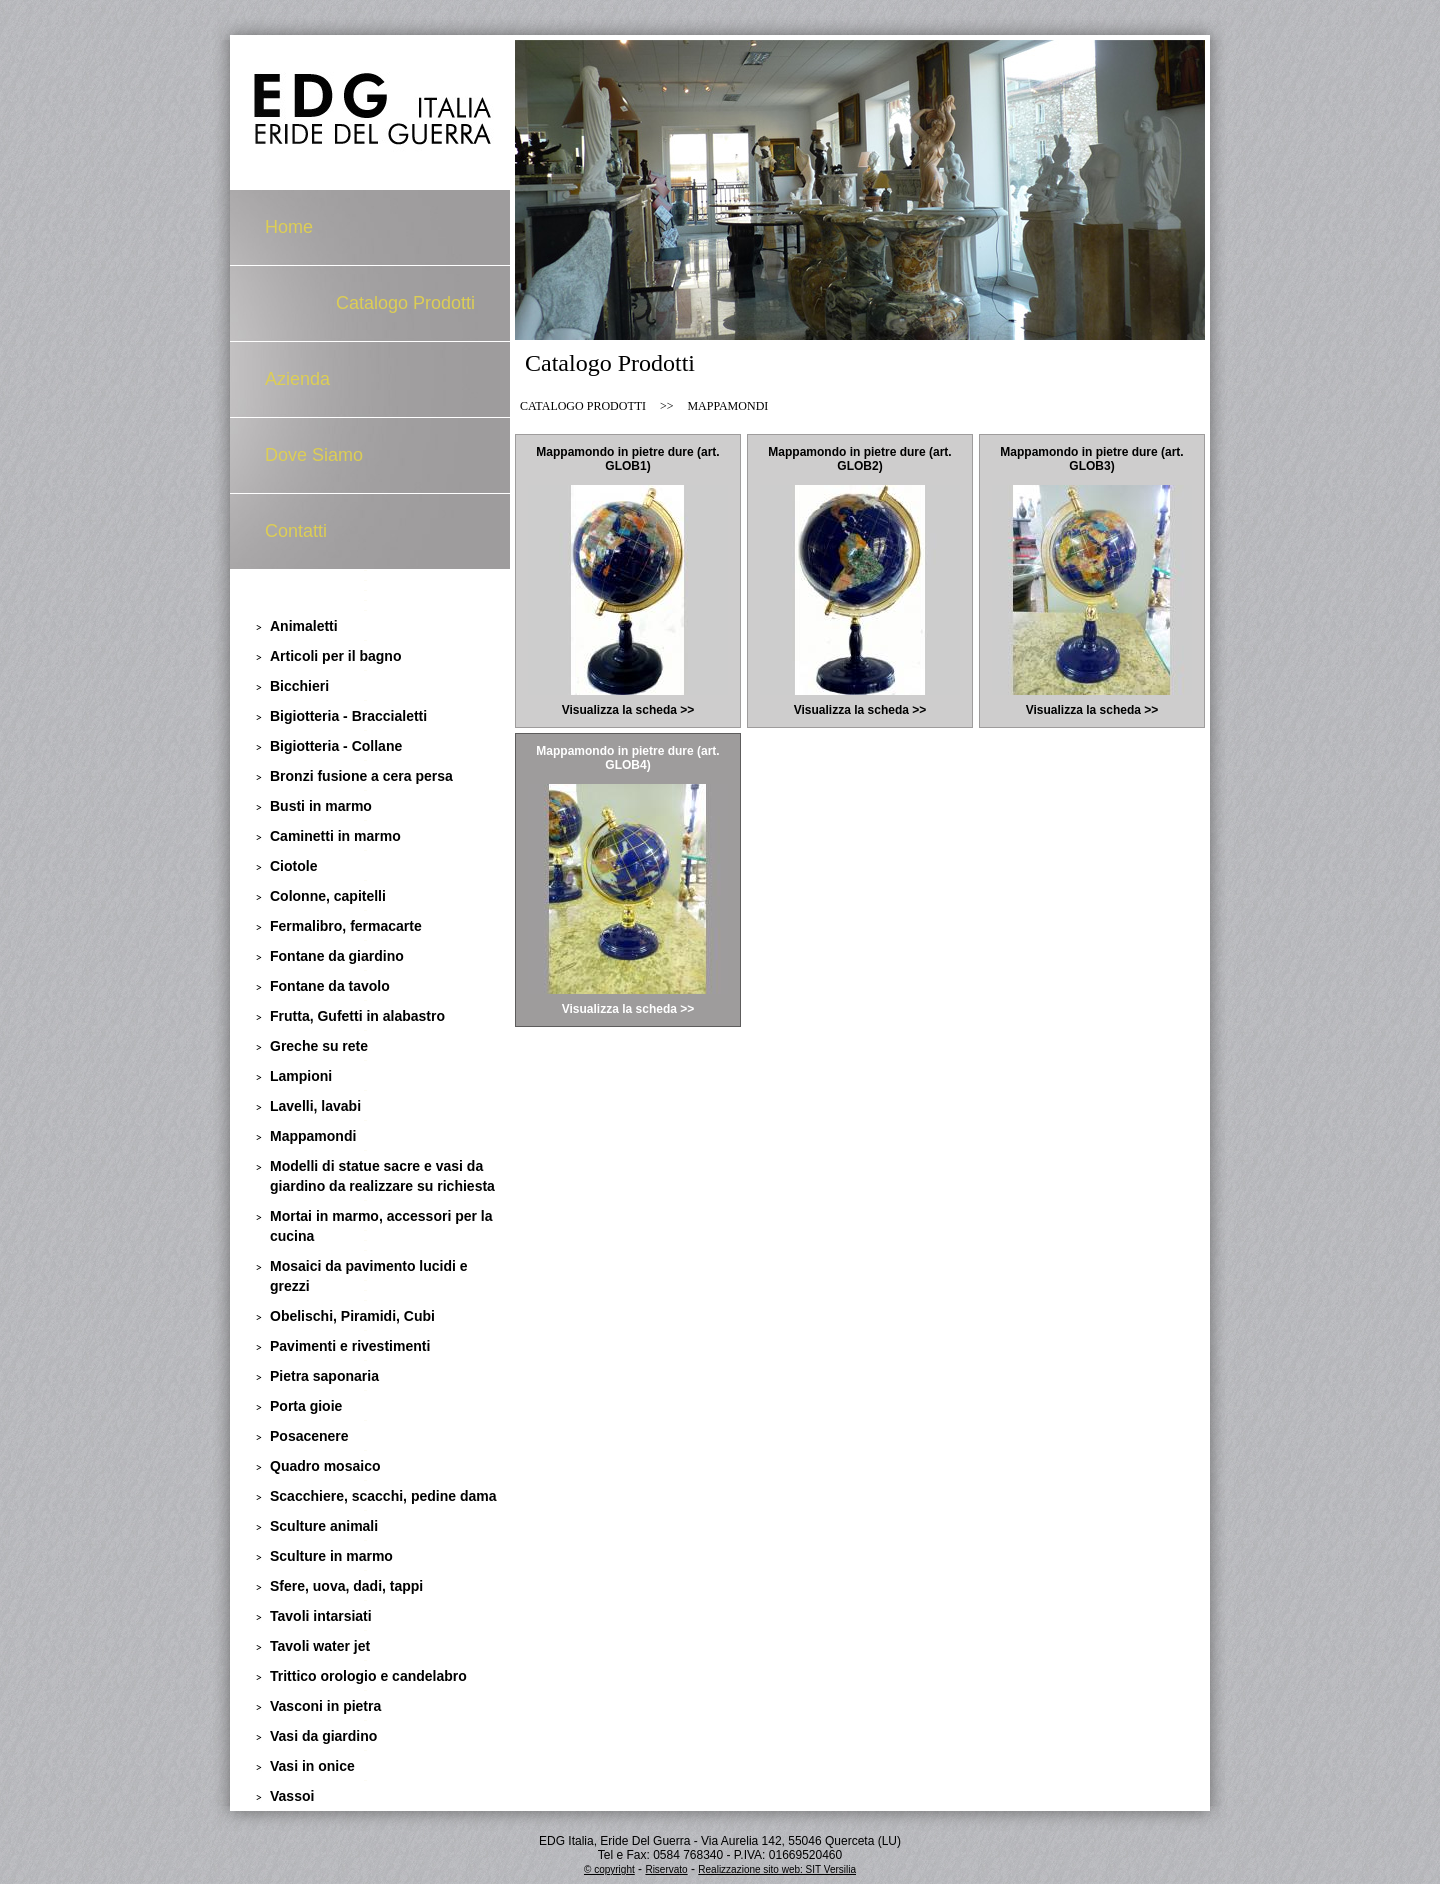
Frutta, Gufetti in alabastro (357, 1016)
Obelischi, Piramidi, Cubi (352, 1316)
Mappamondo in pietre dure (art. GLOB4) (627, 758)
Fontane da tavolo (330, 986)
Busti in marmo (321, 806)
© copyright (609, 1869)
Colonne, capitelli (328, 896)
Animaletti (304, 626)
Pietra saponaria (324, 1376)
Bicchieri (299, 686)
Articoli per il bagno (335, 656)
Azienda (297, 379)
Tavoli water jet (320, 1646)
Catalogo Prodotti (405, 303)
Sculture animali (324, 1526)
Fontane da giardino (337, 956)
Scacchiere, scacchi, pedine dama (383, 1496)
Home (289, 227)
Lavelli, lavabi (315, 1106)
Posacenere (309, 1436)
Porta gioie (306, 1406)
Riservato (666, 1869)
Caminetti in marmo (335, 836)
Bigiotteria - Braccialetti (348, 716)
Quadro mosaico (325, 1466)
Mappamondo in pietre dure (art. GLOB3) (1091, 459)
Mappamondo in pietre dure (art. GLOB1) (627, 459)
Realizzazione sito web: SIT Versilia (777, 1869)
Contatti (296, 531)
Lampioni (301, 1076)
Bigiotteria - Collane (336, 746)
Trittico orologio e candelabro (368, 1676)
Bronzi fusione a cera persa (361, 776)
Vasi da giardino (323, 1736)
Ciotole (293, 866)
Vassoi (292, 1796)
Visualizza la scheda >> (628, 710)
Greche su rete (319, 1046)
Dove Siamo (314, 455)
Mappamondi (313, 1136)
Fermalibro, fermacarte (346, 926)
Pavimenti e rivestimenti (350, 1346)
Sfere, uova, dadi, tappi (346, 1586)
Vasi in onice (312, 1766)
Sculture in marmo (331, 1556)
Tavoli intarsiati (321, 1616)
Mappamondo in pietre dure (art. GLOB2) (859, 459)
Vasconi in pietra (325, 1706)
